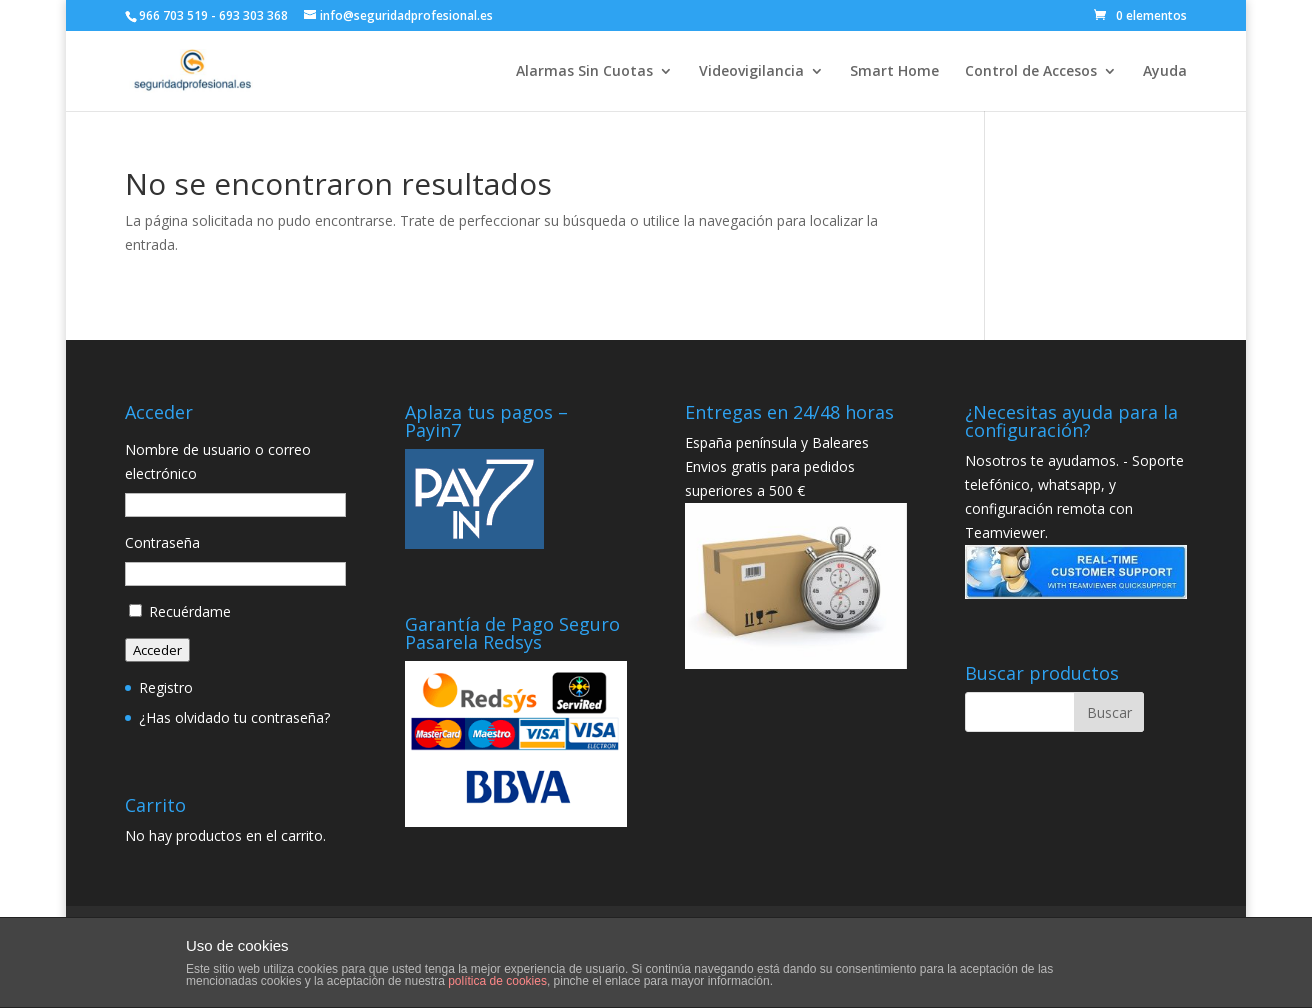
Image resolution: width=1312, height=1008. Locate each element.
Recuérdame (190, 611)
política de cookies (497, 981)
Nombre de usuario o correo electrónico (218, 461)
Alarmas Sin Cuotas (584, 72)
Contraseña (162, 542)
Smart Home (894, 72)
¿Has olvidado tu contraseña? (234, 717)
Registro (166, 687)
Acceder (157, 650)
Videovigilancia (751, 72)
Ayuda (1165, 72)
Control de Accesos (1031, 72)
